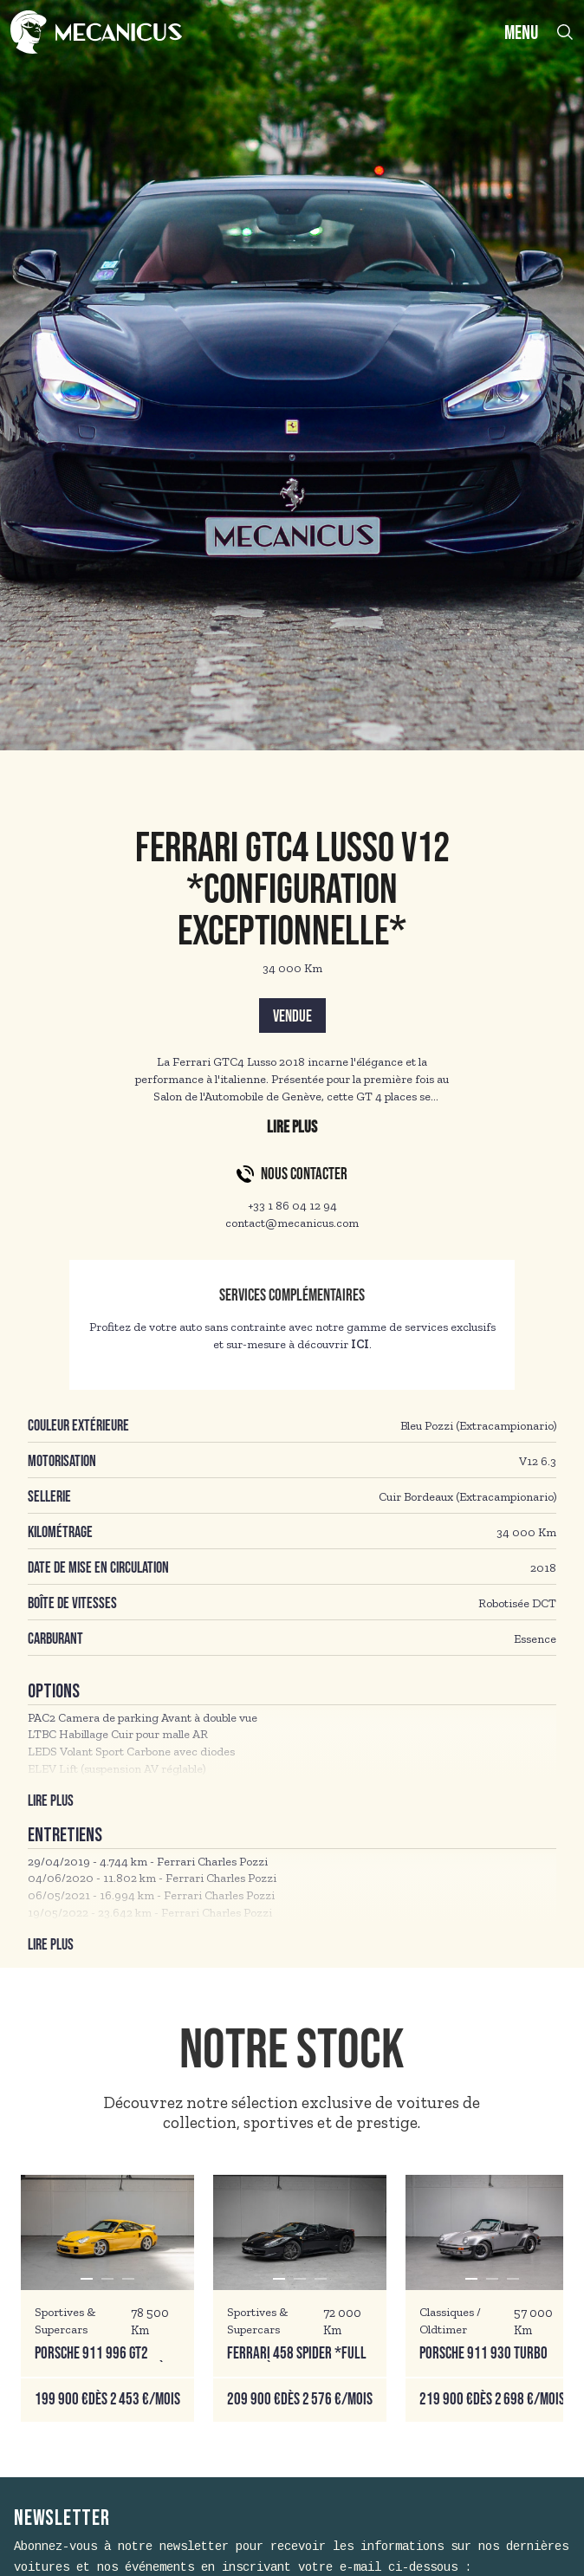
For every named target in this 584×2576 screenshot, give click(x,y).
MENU (521, 33)
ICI (360, 1344)
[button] (87, 2279)
